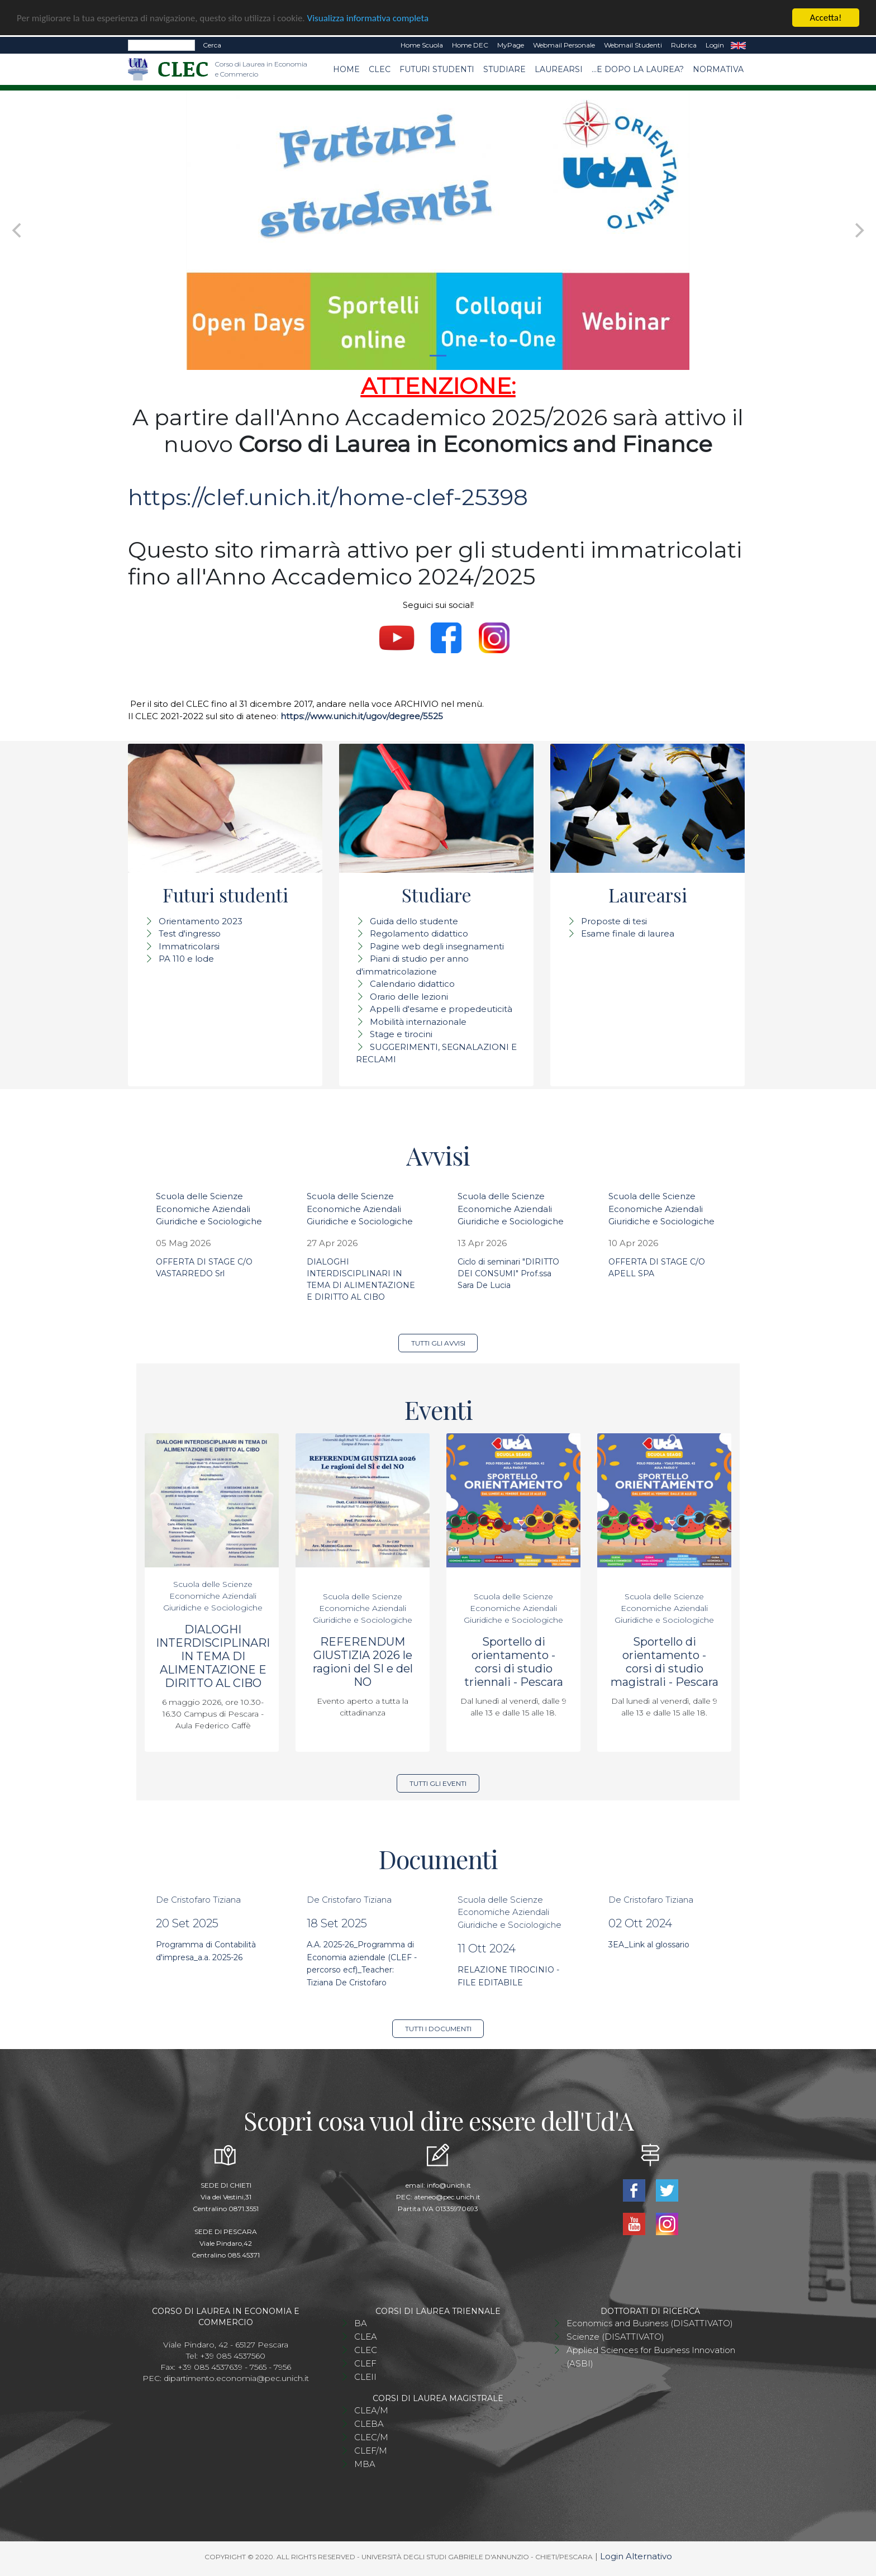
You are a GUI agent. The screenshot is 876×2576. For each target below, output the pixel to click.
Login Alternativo (636, 2556)
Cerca (212, 45)
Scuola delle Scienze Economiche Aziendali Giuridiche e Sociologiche (209, 1209)
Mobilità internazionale (418, 1021)
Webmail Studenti (633, 45)
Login (715, 45)
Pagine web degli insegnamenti (437, 946)
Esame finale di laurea (627, 933)
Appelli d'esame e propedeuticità (441, 1009)
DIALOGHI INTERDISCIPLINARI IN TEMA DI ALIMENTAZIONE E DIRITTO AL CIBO (213, 1656)
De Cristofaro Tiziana (198, 1899)
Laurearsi (559, 69)
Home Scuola (422, 45)
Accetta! (826, 17)
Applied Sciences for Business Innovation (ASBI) (650, 2357)
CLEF (365, 2363)
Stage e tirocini (401, 1034)
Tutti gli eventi (438, 1783)
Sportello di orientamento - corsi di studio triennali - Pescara (513, 1662)
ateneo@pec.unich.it (447, 2197)
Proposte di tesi (614, 921)
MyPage (510, 45)
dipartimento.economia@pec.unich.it (236, 2378)
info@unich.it (449, 2185)
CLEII (365, 2376)
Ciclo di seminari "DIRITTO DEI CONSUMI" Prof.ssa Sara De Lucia (508, 1273)
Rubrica (684, 45)
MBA (364, 2464)
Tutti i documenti (438, 2028)
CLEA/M (371, 2410)
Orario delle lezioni (409, 996)
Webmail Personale (564, 45)
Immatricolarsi (189, 946)
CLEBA (369, 2423)
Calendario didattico (412, 983)
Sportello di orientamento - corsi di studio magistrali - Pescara (664, 1662)
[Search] (161, 45)
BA (360, 2323)
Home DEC (470, 45)
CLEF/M (370, 2450)
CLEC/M (371, 2437)
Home (346, 69)
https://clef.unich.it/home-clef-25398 (328, 497)
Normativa (718, 69)
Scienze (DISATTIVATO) (615, 2336)
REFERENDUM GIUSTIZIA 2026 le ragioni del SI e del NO (363, 1662)
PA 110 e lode (186, 958)
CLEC (380, 69)
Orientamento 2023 (200, 921)
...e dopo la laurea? (638, 69)
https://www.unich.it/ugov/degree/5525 (361, 716)
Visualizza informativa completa (368, 18)
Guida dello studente (414, 921)
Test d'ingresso (190, 933)
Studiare (504, 69)
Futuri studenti (436, 69)
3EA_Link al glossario (648, 1945)
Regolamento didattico (419, 933)
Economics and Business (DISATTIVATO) (649, 2323)
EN (738, 45)
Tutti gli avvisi (438, 1343)
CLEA (365, 2336)
